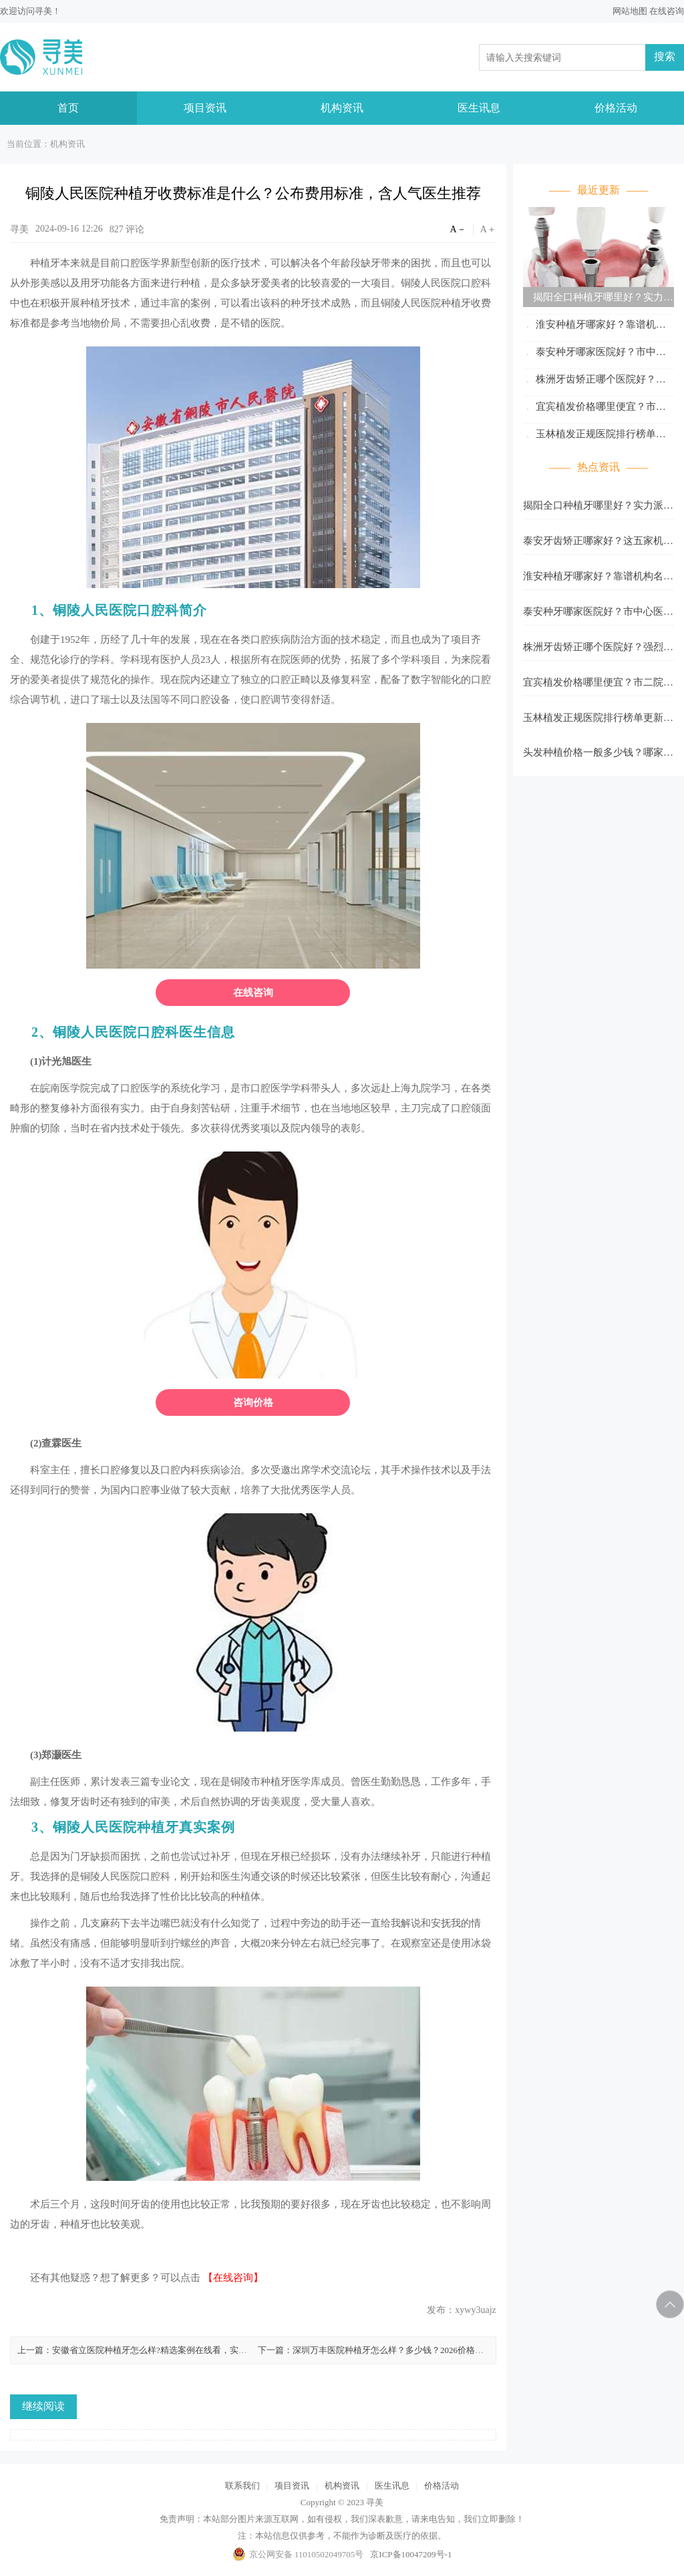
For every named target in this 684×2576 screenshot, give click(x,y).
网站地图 (630, 11)
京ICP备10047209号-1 (411, 2554)
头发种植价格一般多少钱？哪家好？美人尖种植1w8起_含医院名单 (594, 756)
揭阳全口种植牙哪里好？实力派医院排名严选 (598, 299)
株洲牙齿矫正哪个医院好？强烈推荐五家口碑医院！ (594, 381)
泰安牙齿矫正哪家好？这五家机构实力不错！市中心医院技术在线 (598, 544)
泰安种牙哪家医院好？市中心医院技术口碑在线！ (594, 354)
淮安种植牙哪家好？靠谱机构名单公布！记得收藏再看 (594, 326)
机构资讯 (342, 107)
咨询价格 (253, 1402)
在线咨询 (666, 11)
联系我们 (242, 2486)
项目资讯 (205, 107)
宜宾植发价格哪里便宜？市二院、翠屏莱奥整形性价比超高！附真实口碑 (598, 409)
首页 (68, 107)
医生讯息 (479, 107)
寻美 (43, 11)
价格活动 (615, 107)
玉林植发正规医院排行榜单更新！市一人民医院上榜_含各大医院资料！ (596, 436)
